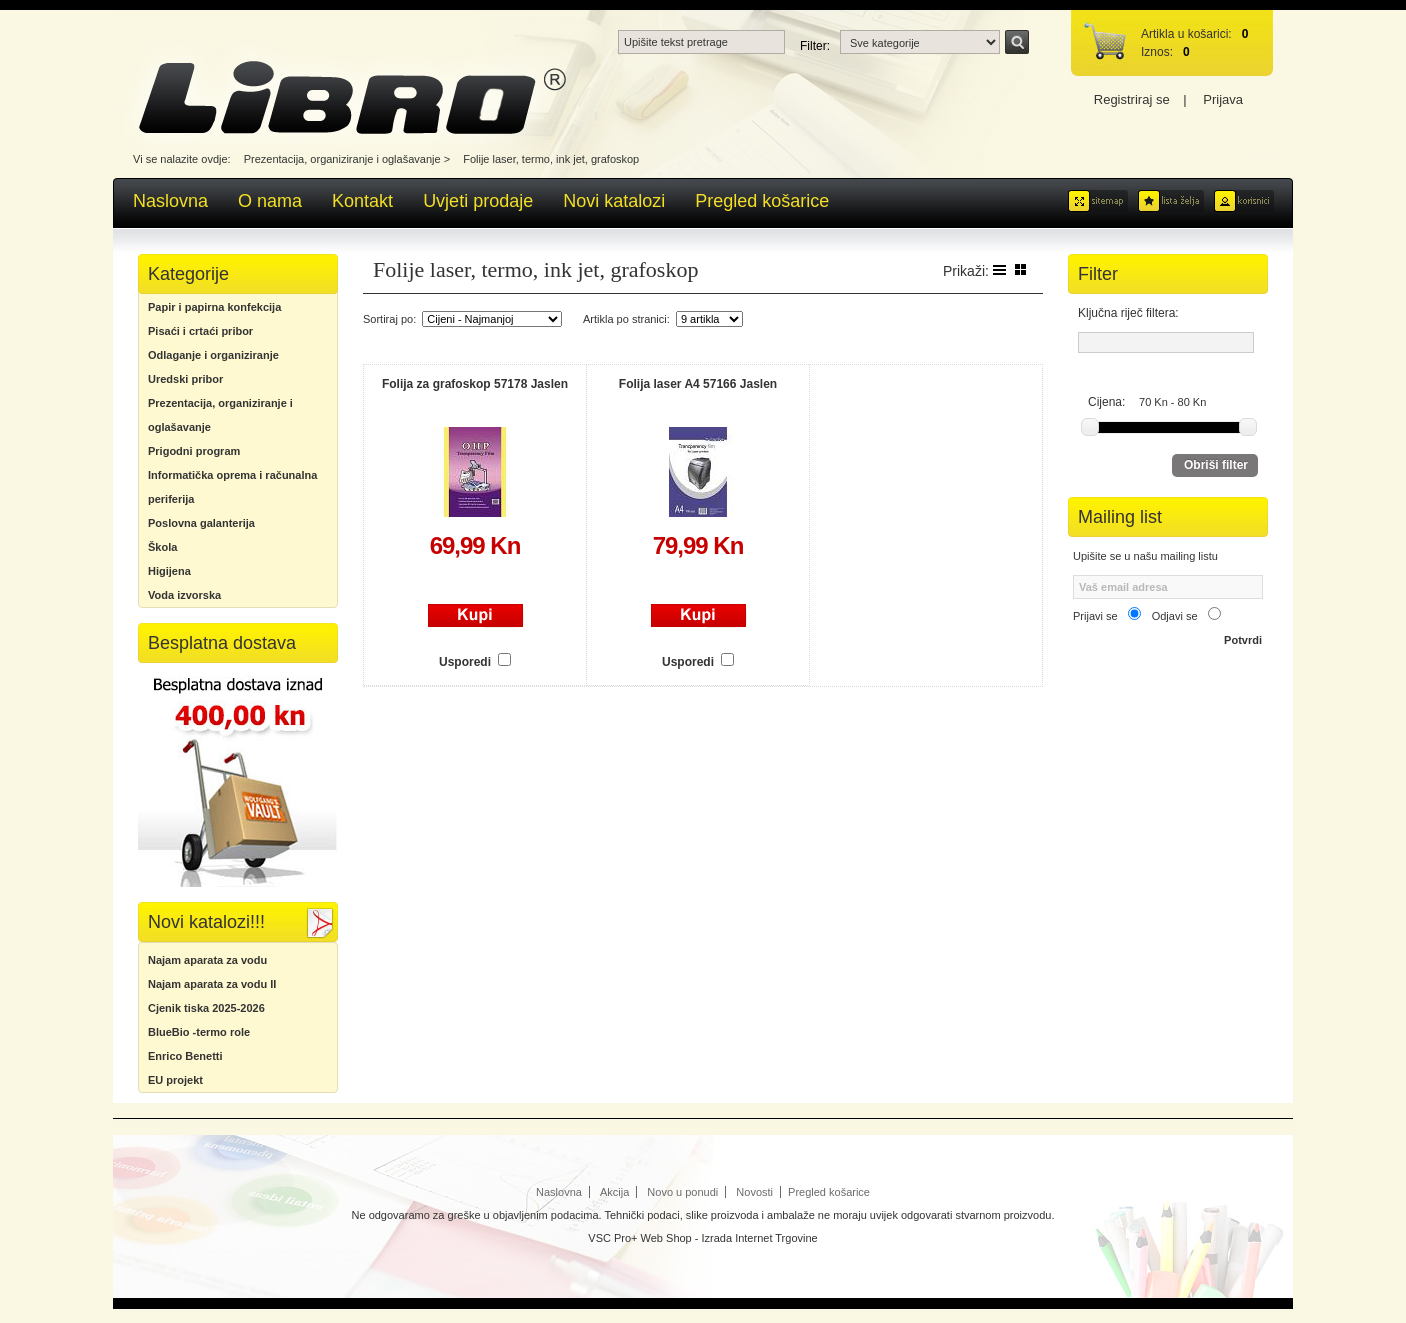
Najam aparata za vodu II (212, 984)
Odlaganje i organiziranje (213, 355)
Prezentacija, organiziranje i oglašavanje (342, 159)
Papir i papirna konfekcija (214, 307)
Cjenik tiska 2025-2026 (206, 1008)
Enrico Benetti (185, 1056)
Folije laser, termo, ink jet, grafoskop (551, 159)
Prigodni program (194, 451)
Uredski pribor (185, 379)
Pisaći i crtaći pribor (200, 331)
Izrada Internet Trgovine (760, 1238)
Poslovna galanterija (201, 523)
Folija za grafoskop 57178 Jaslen (475, 384)
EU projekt (175, 1080)
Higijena (169, 571)
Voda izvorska (184, 595)
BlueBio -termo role (199, 1032)
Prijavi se (1095, 616)
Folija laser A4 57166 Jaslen (698, 384)
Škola (162, 547)
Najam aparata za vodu (207, 960)
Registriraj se (1132, 99)
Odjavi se (1175, 616)
